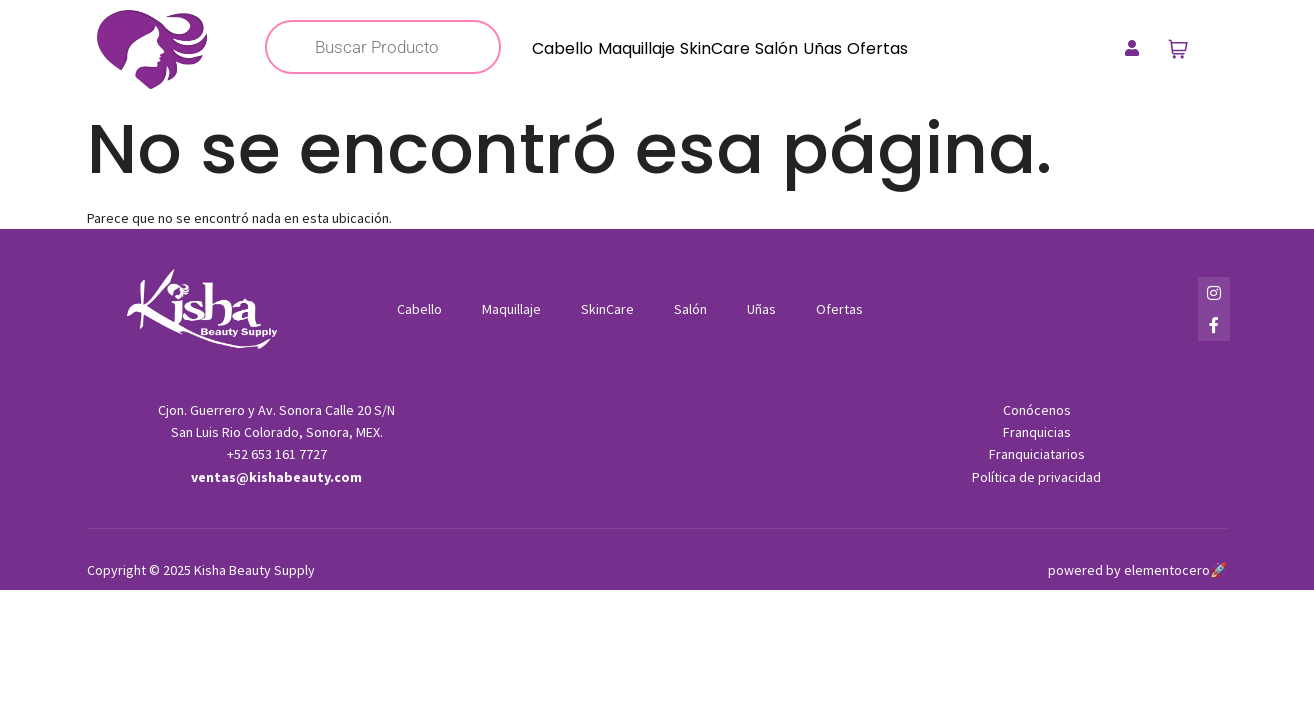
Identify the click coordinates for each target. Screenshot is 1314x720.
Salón (776, 48)
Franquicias (1037, 432)
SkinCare (715, 48)
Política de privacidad (1036, 477)
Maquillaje (636, 48)
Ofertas (877, 48)
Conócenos (1037, 410)
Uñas (822, 48)
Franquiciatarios (1037, 454)
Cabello (562, 48)
